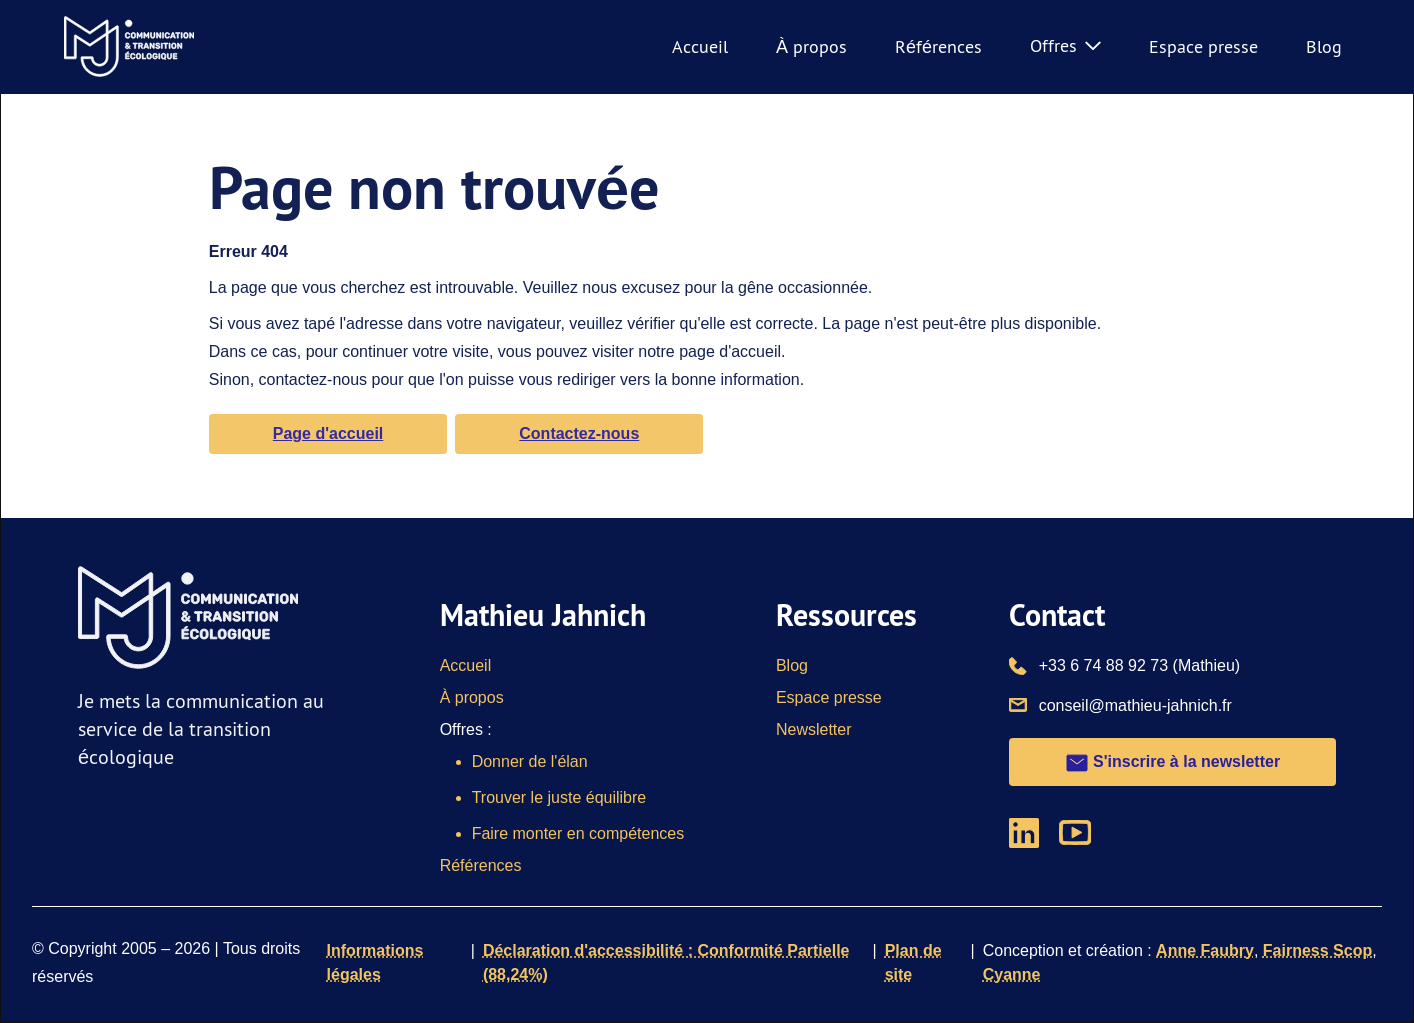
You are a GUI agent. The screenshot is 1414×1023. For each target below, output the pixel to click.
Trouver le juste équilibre (559, 797)
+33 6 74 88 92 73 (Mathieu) (1139, 664)
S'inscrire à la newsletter (1172, 763)
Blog (1324, 46)
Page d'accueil (328, 433)
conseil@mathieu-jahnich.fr (1135, 704)
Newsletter (814, 729)
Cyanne (1012, 974)
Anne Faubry (1205, 950)
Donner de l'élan (530, 761)
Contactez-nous (579, 433)
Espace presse (1203, 46)
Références (938, 46)
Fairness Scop (1317, 950)
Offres (1065, 45)
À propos (811, 46)
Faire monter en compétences (578, 833)
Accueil (700, 46)
